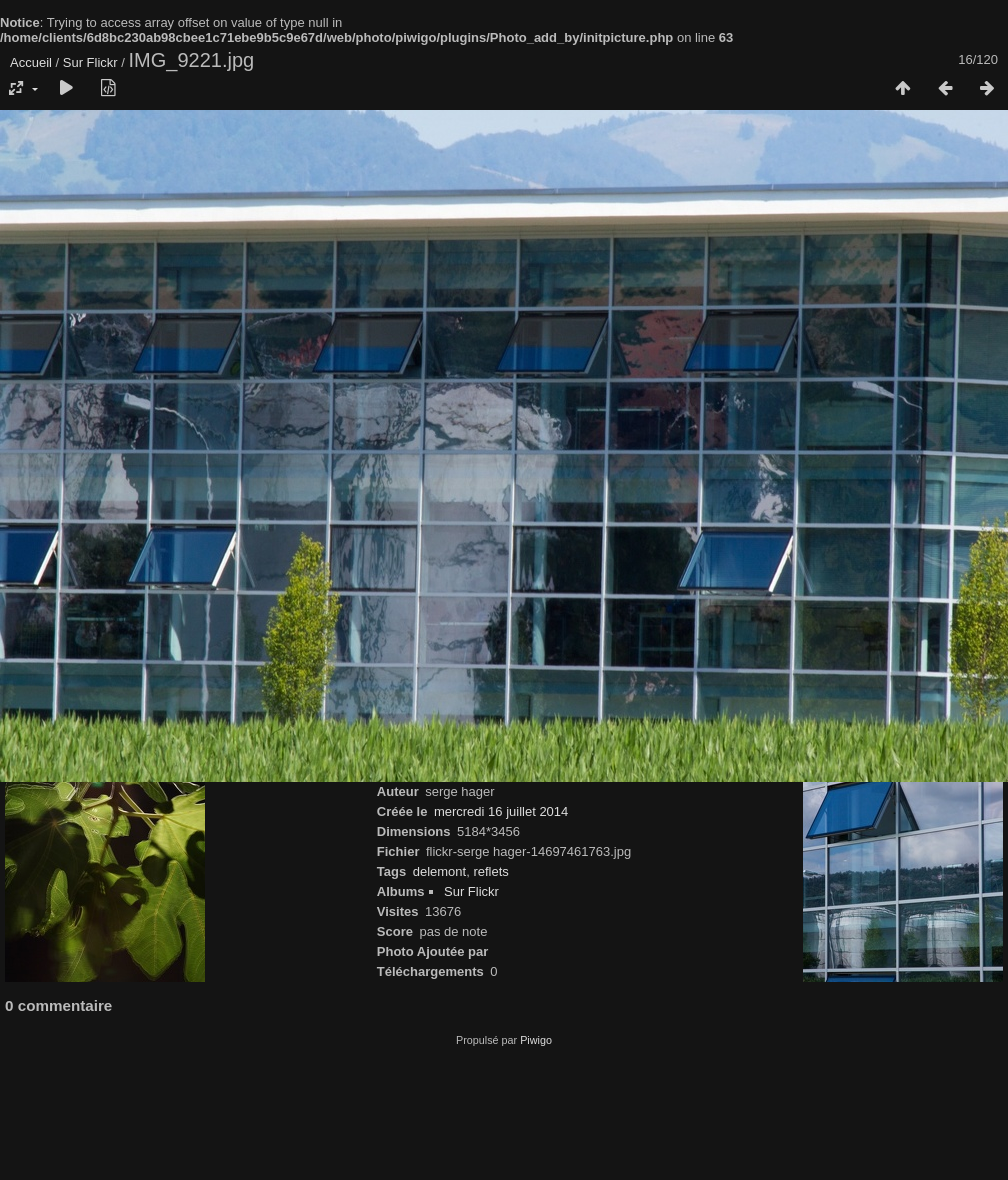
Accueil (31, 62)
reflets (490, 871)
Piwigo (536, 1040)
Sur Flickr (90, 62)
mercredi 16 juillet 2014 (501, 811)
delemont (439, 871)
